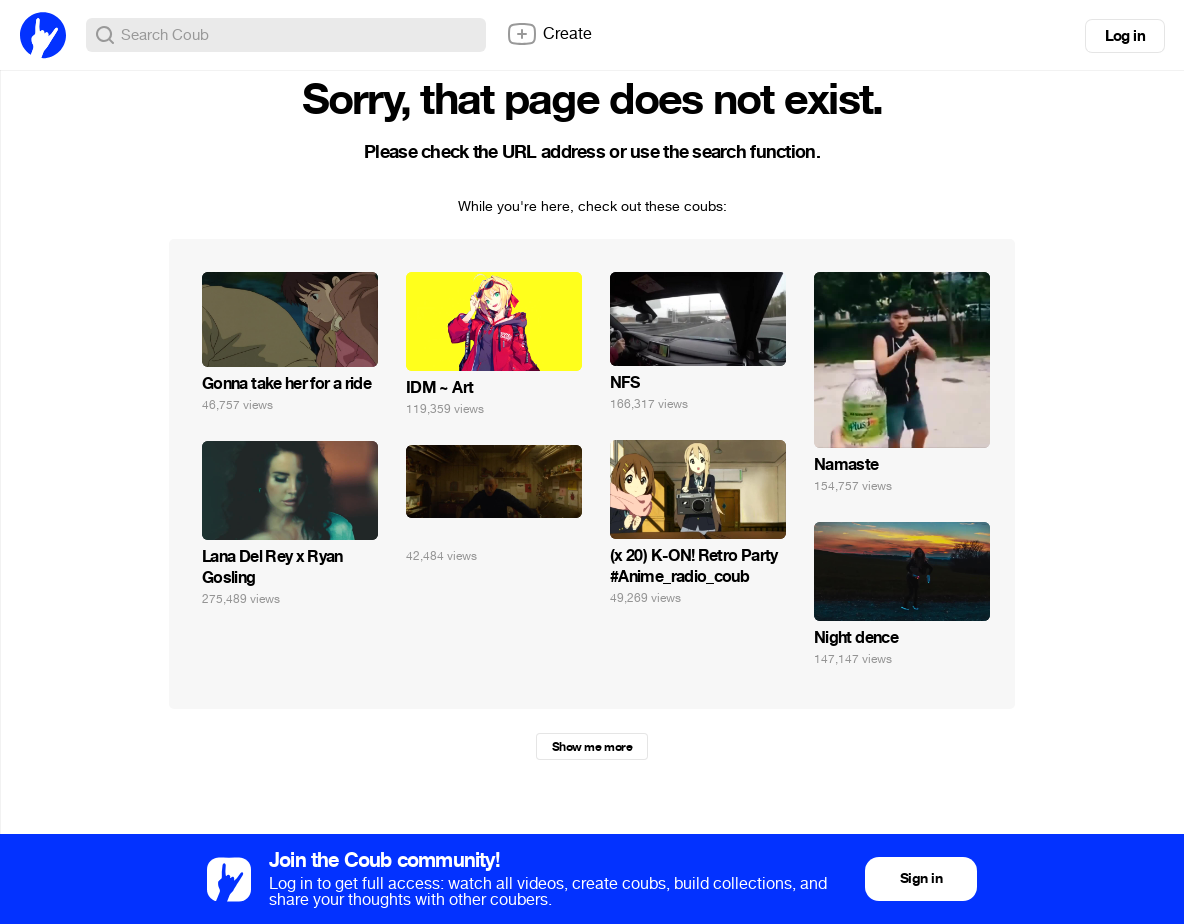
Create (549, 34)
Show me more (592, 747)
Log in (1125, 36)
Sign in (921, 878)
